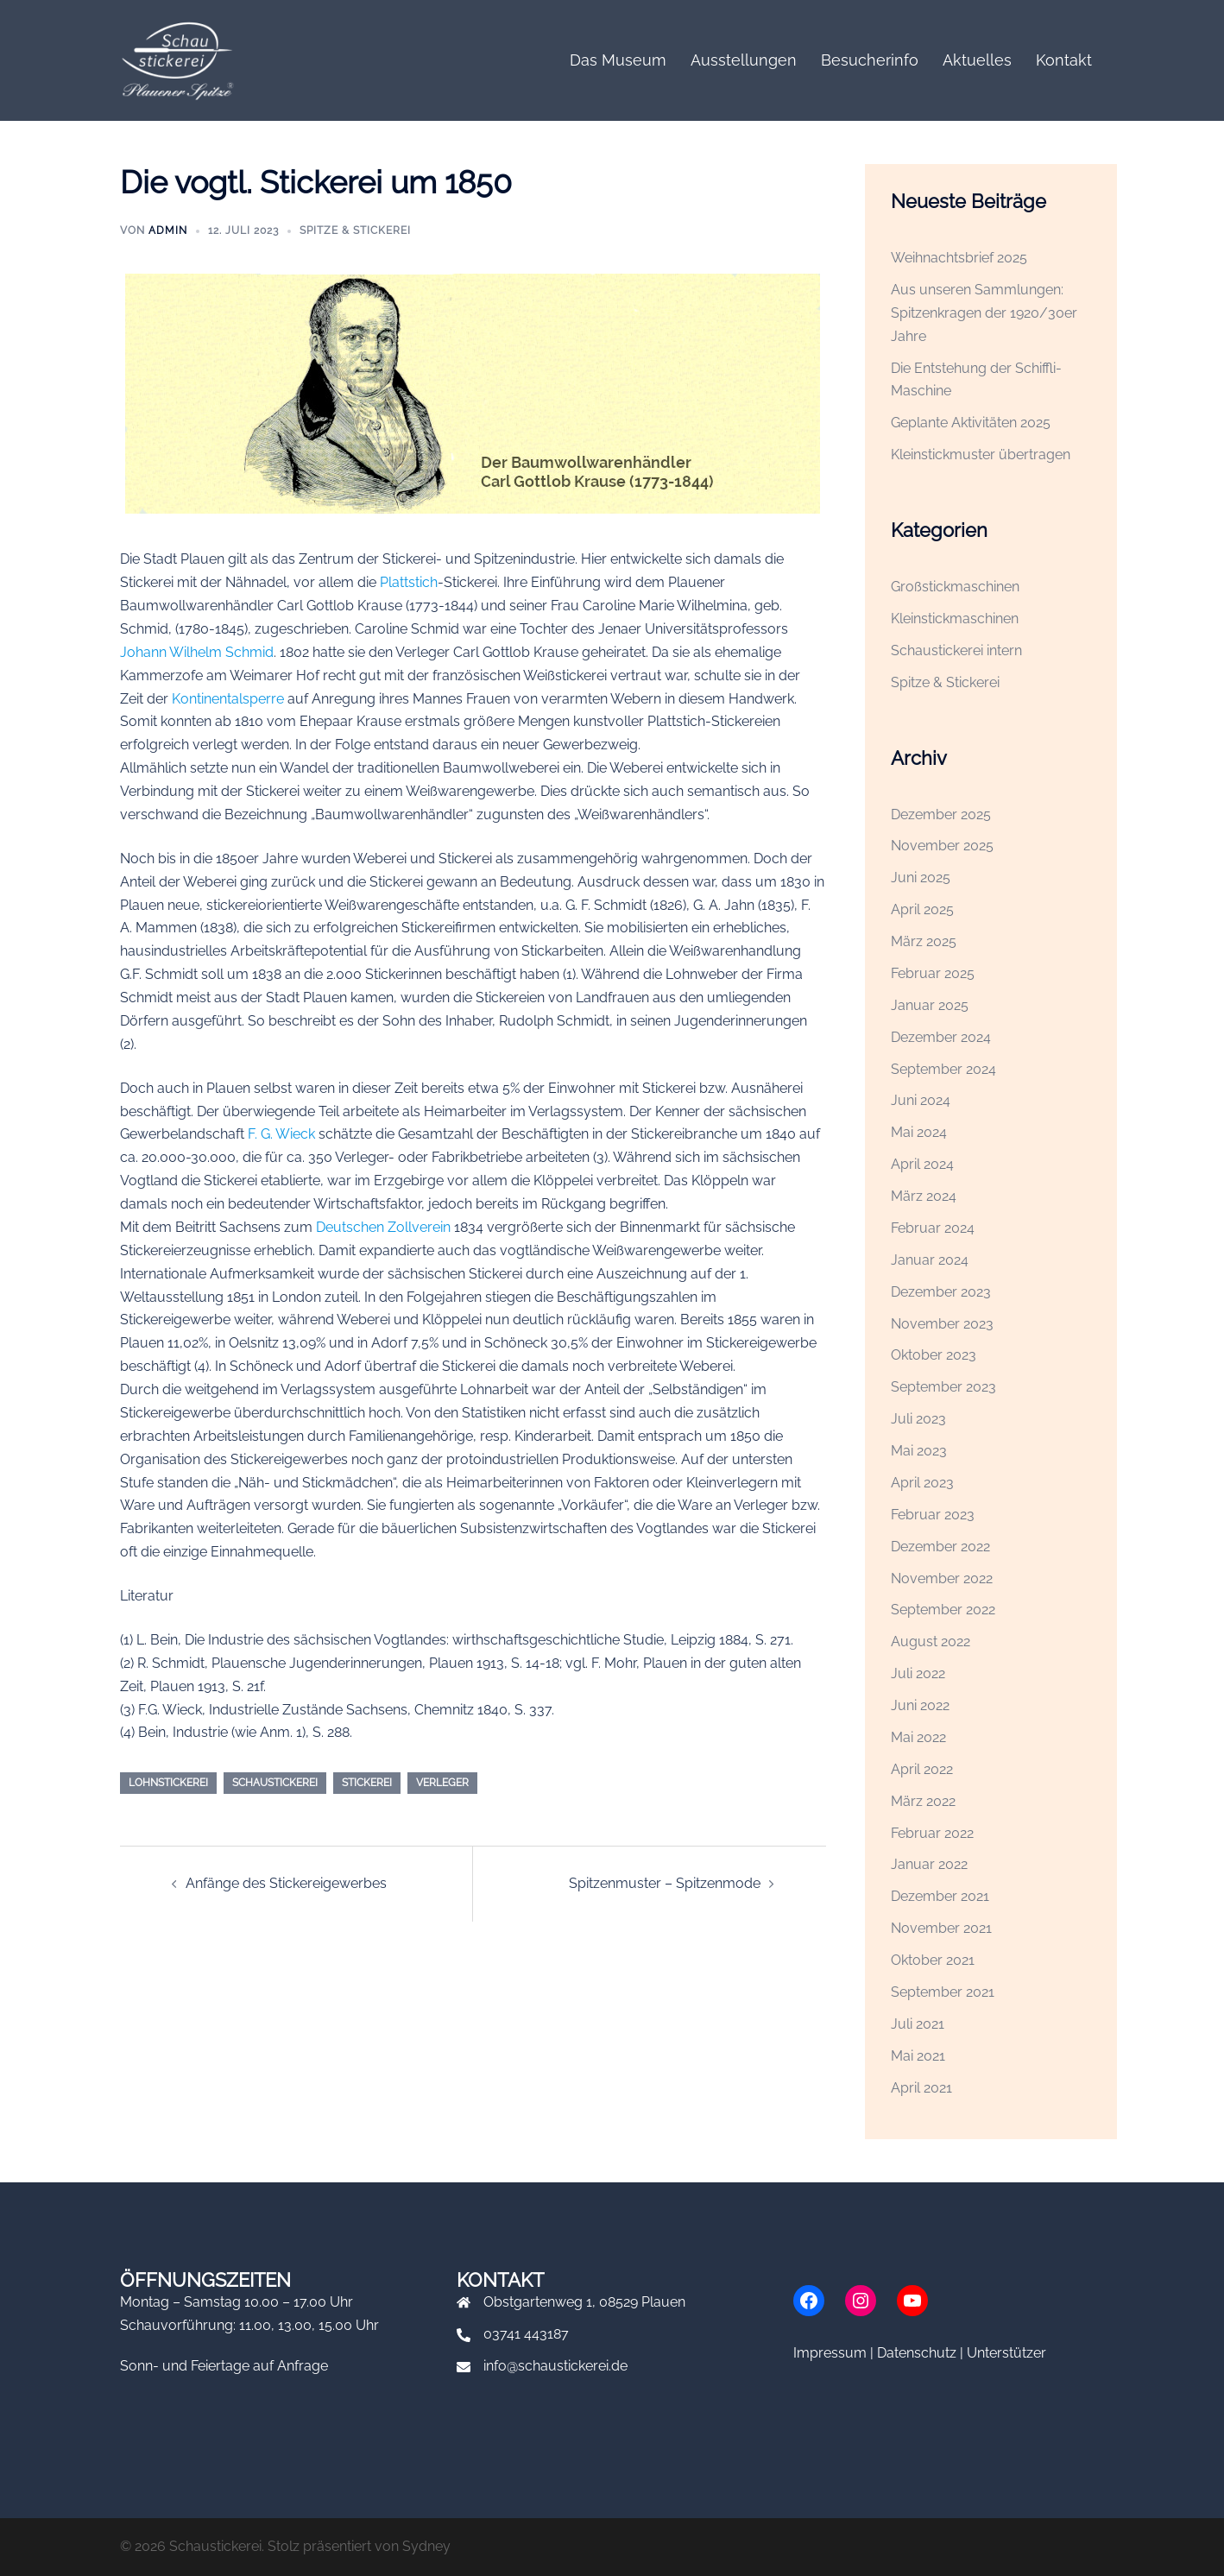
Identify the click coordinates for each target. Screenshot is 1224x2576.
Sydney (426, 2546)
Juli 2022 (918, 1673)
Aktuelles (977, 60)
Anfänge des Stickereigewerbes (286, 1883)
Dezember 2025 (941, 814)
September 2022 (943, 1609)
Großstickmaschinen (955, 586)
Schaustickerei (275, 1783)
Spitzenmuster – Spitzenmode (664, 1883)
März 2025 (923, 941)
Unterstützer (1006, 2353)
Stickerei (367, 1783)
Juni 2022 (920, 1705)
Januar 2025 (929, 1005)
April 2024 (922, 1164)
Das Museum (618, 60)
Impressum (830, 2353)
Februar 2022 (932, 1833)
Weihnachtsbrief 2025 (959, 257)
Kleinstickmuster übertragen (980, 454)
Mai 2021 (918, 2056)
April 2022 (922, 1769)
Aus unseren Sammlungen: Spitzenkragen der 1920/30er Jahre (984, 312)
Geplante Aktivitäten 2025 (970, 422)
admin (167, 230)
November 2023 (942, 1324)
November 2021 (941, 1928)
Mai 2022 (918, 1737)
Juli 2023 (918, 1419)
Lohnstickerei (168, 1783)
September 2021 (942, 1992)
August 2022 (930, 1641)
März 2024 (923, 1196)
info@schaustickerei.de (555, 2366)
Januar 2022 (929, 1864)
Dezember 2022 (940, 1546)
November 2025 (942, 845)
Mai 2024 (919, 1132)
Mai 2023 (919, 1451)
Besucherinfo (869, 60)
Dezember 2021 (940, 1896)
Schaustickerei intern (956, 650)
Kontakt (1064, 60)
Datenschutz (916, 2353)
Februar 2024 (933, 1228)
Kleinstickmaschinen (955, 618)
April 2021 (921, 2088)
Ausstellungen (744, 60)
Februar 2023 (933, 1514)
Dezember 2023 (941, 1292)
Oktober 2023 (933, 1355)
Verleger (442, 1783)
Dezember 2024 (941, 1037)
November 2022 (942, 1578)
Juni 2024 (920, 1100)
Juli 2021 (917, 2024)
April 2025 (922, 909)
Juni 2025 (920, 877)
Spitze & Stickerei (355, 230)
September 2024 (943, 1069)
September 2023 (943, 1387)
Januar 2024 (929, 1260)
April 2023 (922, 1482)
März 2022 (923, 1801)
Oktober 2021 (933, 1960)
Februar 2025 (933, 973)
